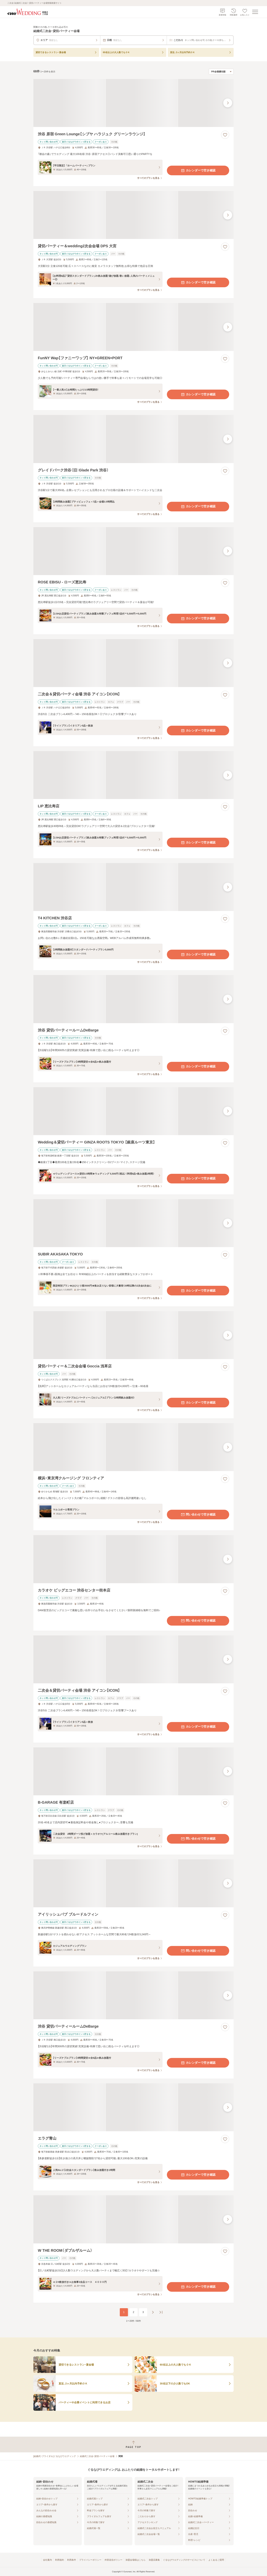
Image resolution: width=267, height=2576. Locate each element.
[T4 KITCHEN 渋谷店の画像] (133, 887)
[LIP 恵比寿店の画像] (133, 775)
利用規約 (59, 2560)
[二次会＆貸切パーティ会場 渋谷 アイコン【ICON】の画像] (133, 663)
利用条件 (71, 2560)
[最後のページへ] (161, 2312)
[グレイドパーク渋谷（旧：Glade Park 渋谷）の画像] (133, 439)
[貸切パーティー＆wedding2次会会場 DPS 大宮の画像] (133, 215)
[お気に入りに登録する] (225, 135)
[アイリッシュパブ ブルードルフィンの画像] (133, 1883)
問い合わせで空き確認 (198, 1514)
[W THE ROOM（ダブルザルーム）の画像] (133, 2219)
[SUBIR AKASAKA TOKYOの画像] (133, 1223)
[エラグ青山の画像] (133, 2107)
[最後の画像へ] (227, 102)
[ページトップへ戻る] (133, 2444)
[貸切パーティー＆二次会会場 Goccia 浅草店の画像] (133, 1335)
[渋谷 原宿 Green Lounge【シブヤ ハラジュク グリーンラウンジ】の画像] (133, 103)
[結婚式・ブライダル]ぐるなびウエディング (54, 2456)
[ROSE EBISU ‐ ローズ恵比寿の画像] (133, 551)
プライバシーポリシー (90, 2560)
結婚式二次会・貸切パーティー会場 (97, 2456)
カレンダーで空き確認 (198, 170)
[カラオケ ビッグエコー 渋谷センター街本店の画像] (133, 1559)
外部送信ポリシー (113, 2560)
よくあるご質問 (216, 2560)
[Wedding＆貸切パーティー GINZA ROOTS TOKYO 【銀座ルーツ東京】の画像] (133, 1111)
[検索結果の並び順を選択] (221, 72)
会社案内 (47, 2560)
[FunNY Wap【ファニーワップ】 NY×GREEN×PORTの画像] (133, 327)
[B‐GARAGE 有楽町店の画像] (133, 1771)
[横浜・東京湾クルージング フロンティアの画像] (133, 1447)
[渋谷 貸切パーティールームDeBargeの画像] (133, 999)
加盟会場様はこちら (136, 2560)
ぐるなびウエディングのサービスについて (184, 2560)
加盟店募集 (154, 2560)
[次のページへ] (153, 2312)
